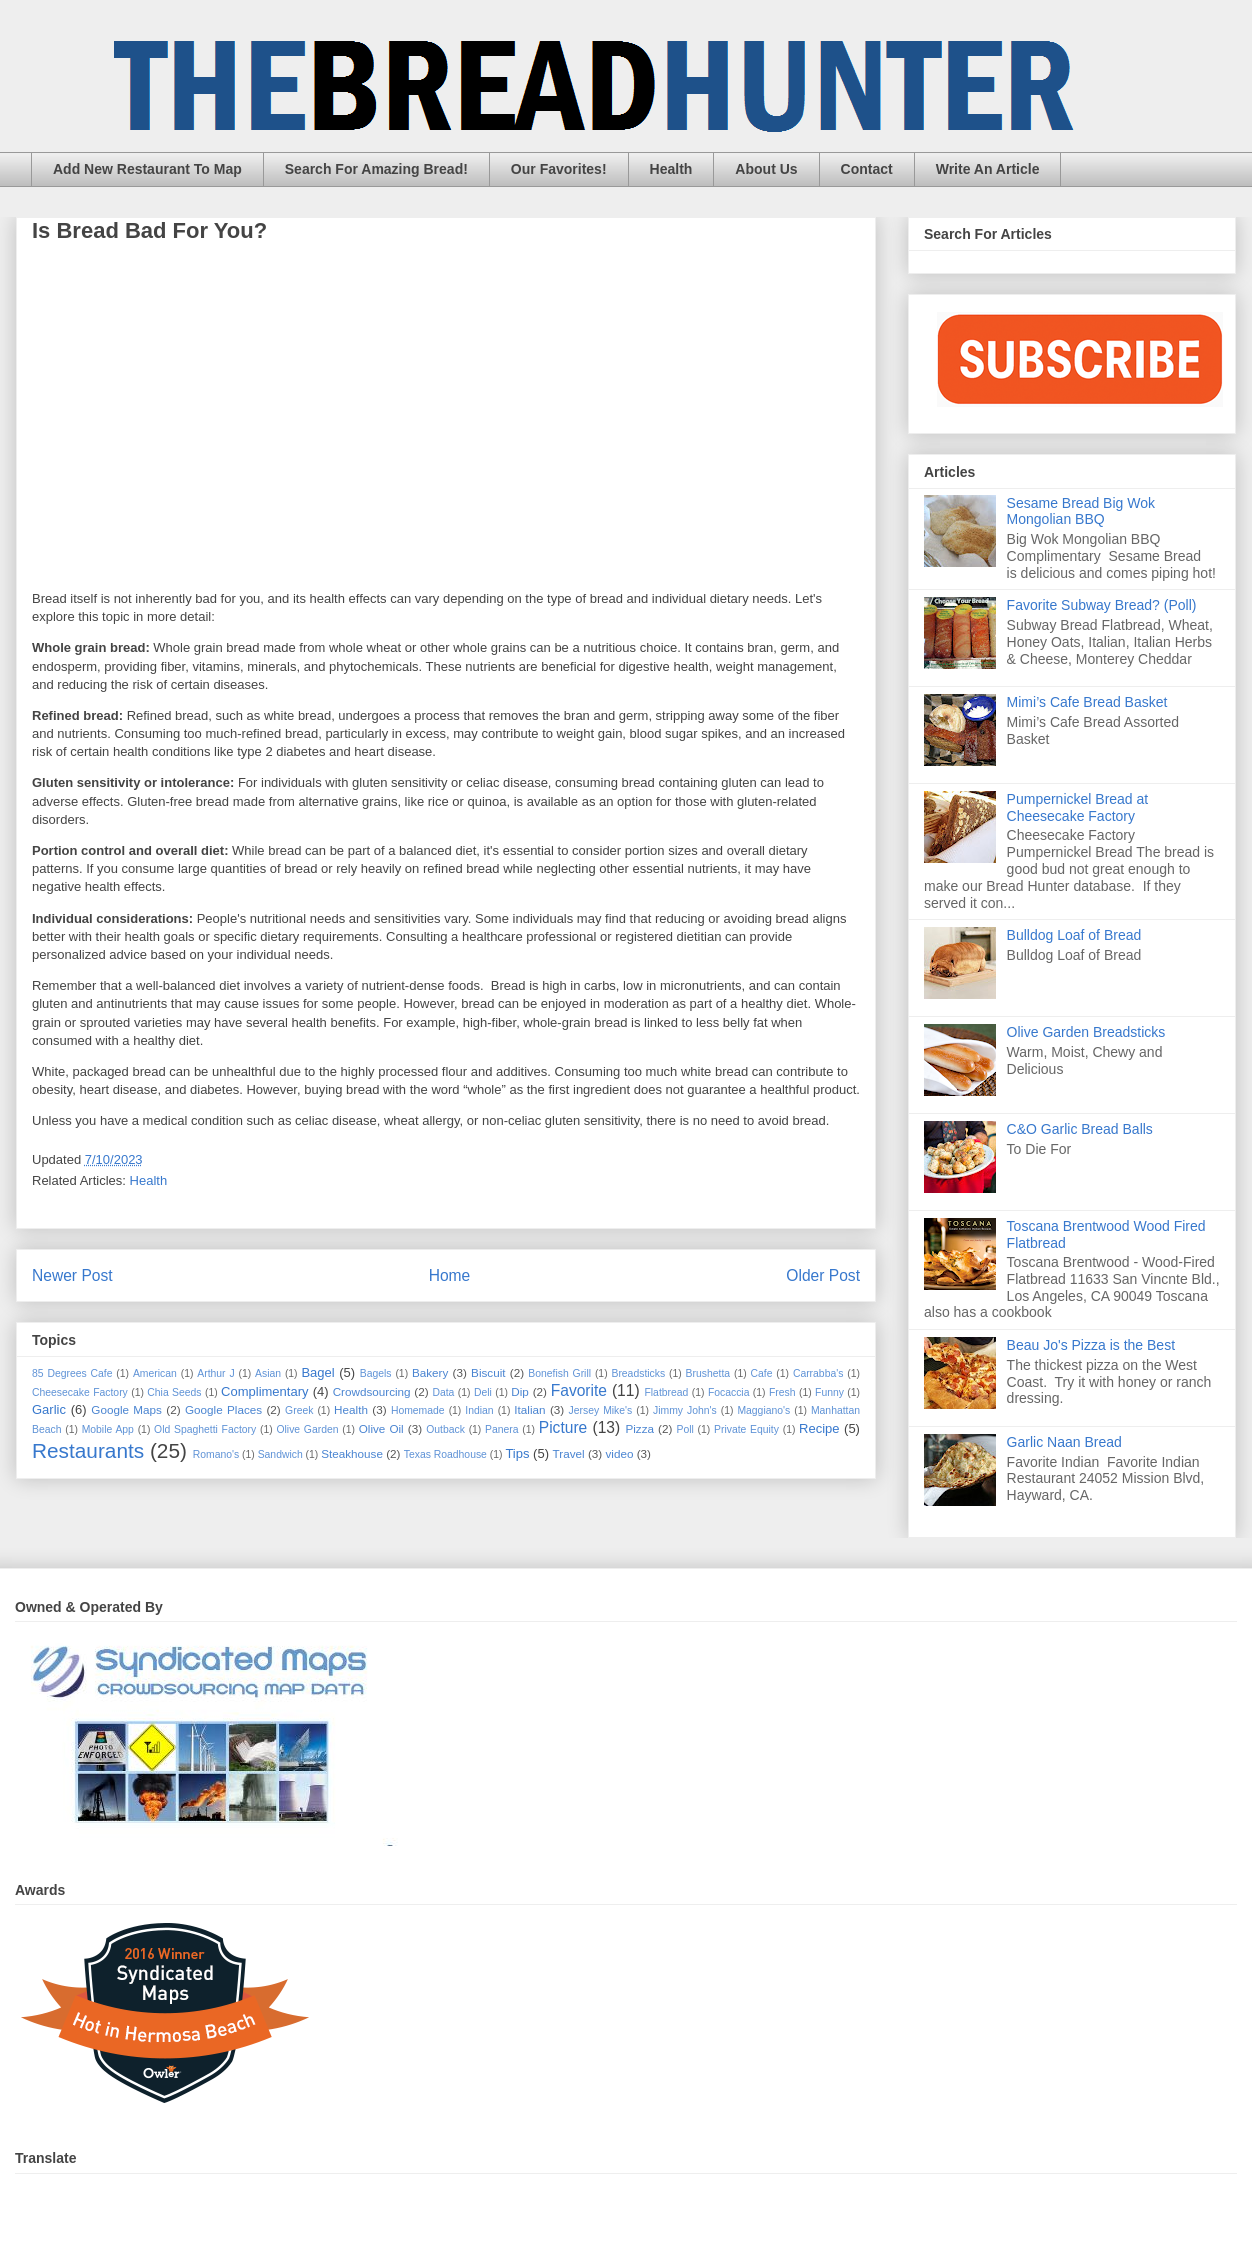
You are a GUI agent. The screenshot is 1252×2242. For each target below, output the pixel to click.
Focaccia (729, 1392)
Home (450, 1275)
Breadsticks (638, 1373)
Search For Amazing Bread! (376, 169)
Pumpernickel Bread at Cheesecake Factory (1078, 807)
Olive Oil (381, 1428)
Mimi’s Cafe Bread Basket (1087, 702)
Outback (445, 1429)
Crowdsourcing (372, 1391)
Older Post (823, 1275)
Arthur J (215, 1373)
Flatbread (666, 1392)
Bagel (317, 1372)
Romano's (216, 1454)
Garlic (49, 1409)
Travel (569, 1453)
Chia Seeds (174, 1392)
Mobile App (108, 1429)
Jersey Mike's (601, 1410)
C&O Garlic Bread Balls (1080, 1129)
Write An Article (988, 169)
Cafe (762, 1373)
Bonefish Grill (559, 1373)
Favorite (579, 1390)
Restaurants (88, 1450)
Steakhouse (352, 1453)
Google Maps (126, 1409)
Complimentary (264, 1391)
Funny (829, 1392)
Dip (520, 1391)
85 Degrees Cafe (72, 1373)
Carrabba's (818, 1373)
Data (443, 1392)
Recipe (819, 1428)
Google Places (223, 1409)
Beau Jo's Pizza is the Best (1091, 1345)
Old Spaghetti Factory (205, 1429)
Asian (268, 1373)
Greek (299, 1410)
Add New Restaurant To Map (147, 169)
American (155, 1373)
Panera (502, 1429)
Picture (563, 1427)
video (619, 1453)
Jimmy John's (685, 1410)
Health (671, 169)
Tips (517, 1453)
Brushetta (708, 1373)
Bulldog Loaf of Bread (1074, 935)
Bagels (376, 1373)
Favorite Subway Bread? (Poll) (1102, 605)
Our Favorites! (559, 169)
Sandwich (280, 1454)
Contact (867, 169)
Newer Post (72, 1275)
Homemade (418, 1410)
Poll (684, 1429)
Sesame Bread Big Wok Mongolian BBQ (1081, 511)
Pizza (639, 1428)
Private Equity (746, 1429)
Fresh (782, 1392)
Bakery (430, 1372)
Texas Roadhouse (445, 1454)
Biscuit (488, 1372)
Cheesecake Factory (80, 1392)
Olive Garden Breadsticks (1086, 1032)
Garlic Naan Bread (1064, 1442)
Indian (479, 1410)
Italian (529, 1409)
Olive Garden (307, 1429)
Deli (483, 1392)
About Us (766, 169)
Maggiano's (763, 1410)
